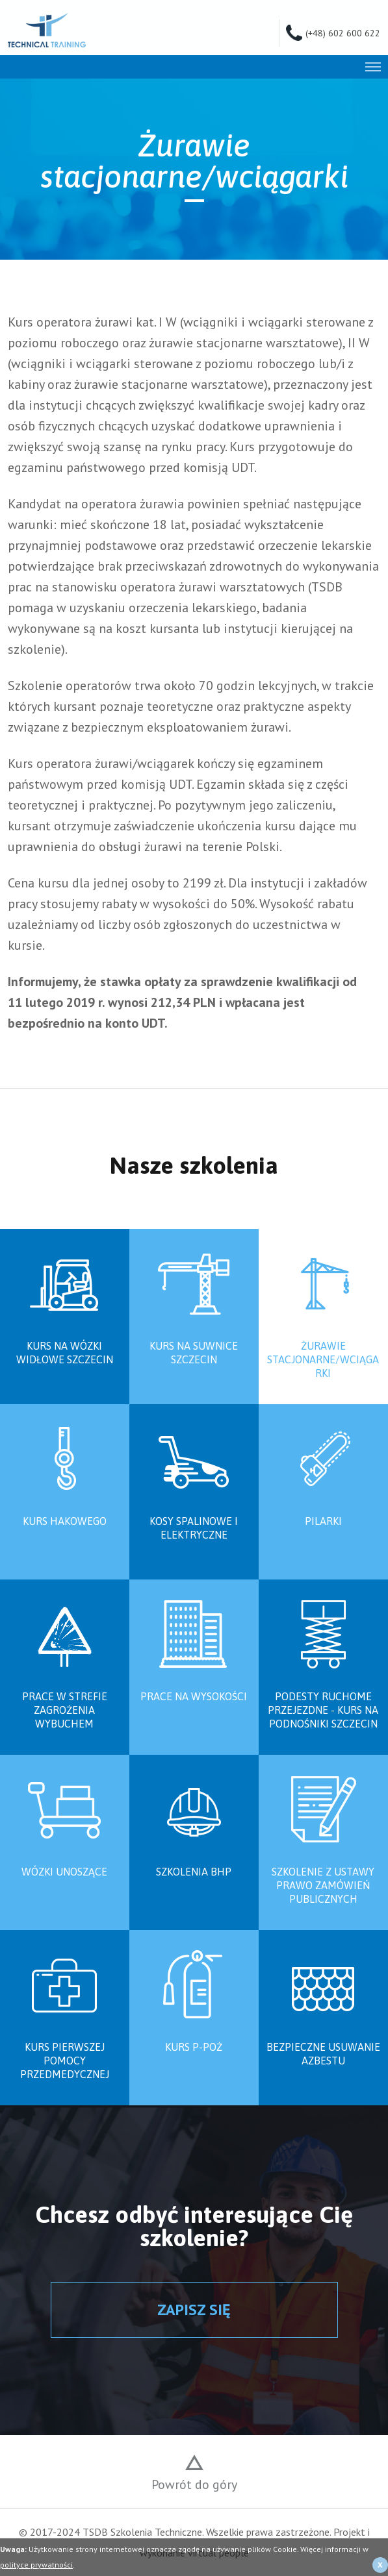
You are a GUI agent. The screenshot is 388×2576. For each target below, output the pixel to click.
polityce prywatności (36, 2565)
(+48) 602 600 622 (342, 32)
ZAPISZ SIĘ (194, 2309)
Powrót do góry (194, 2484)
